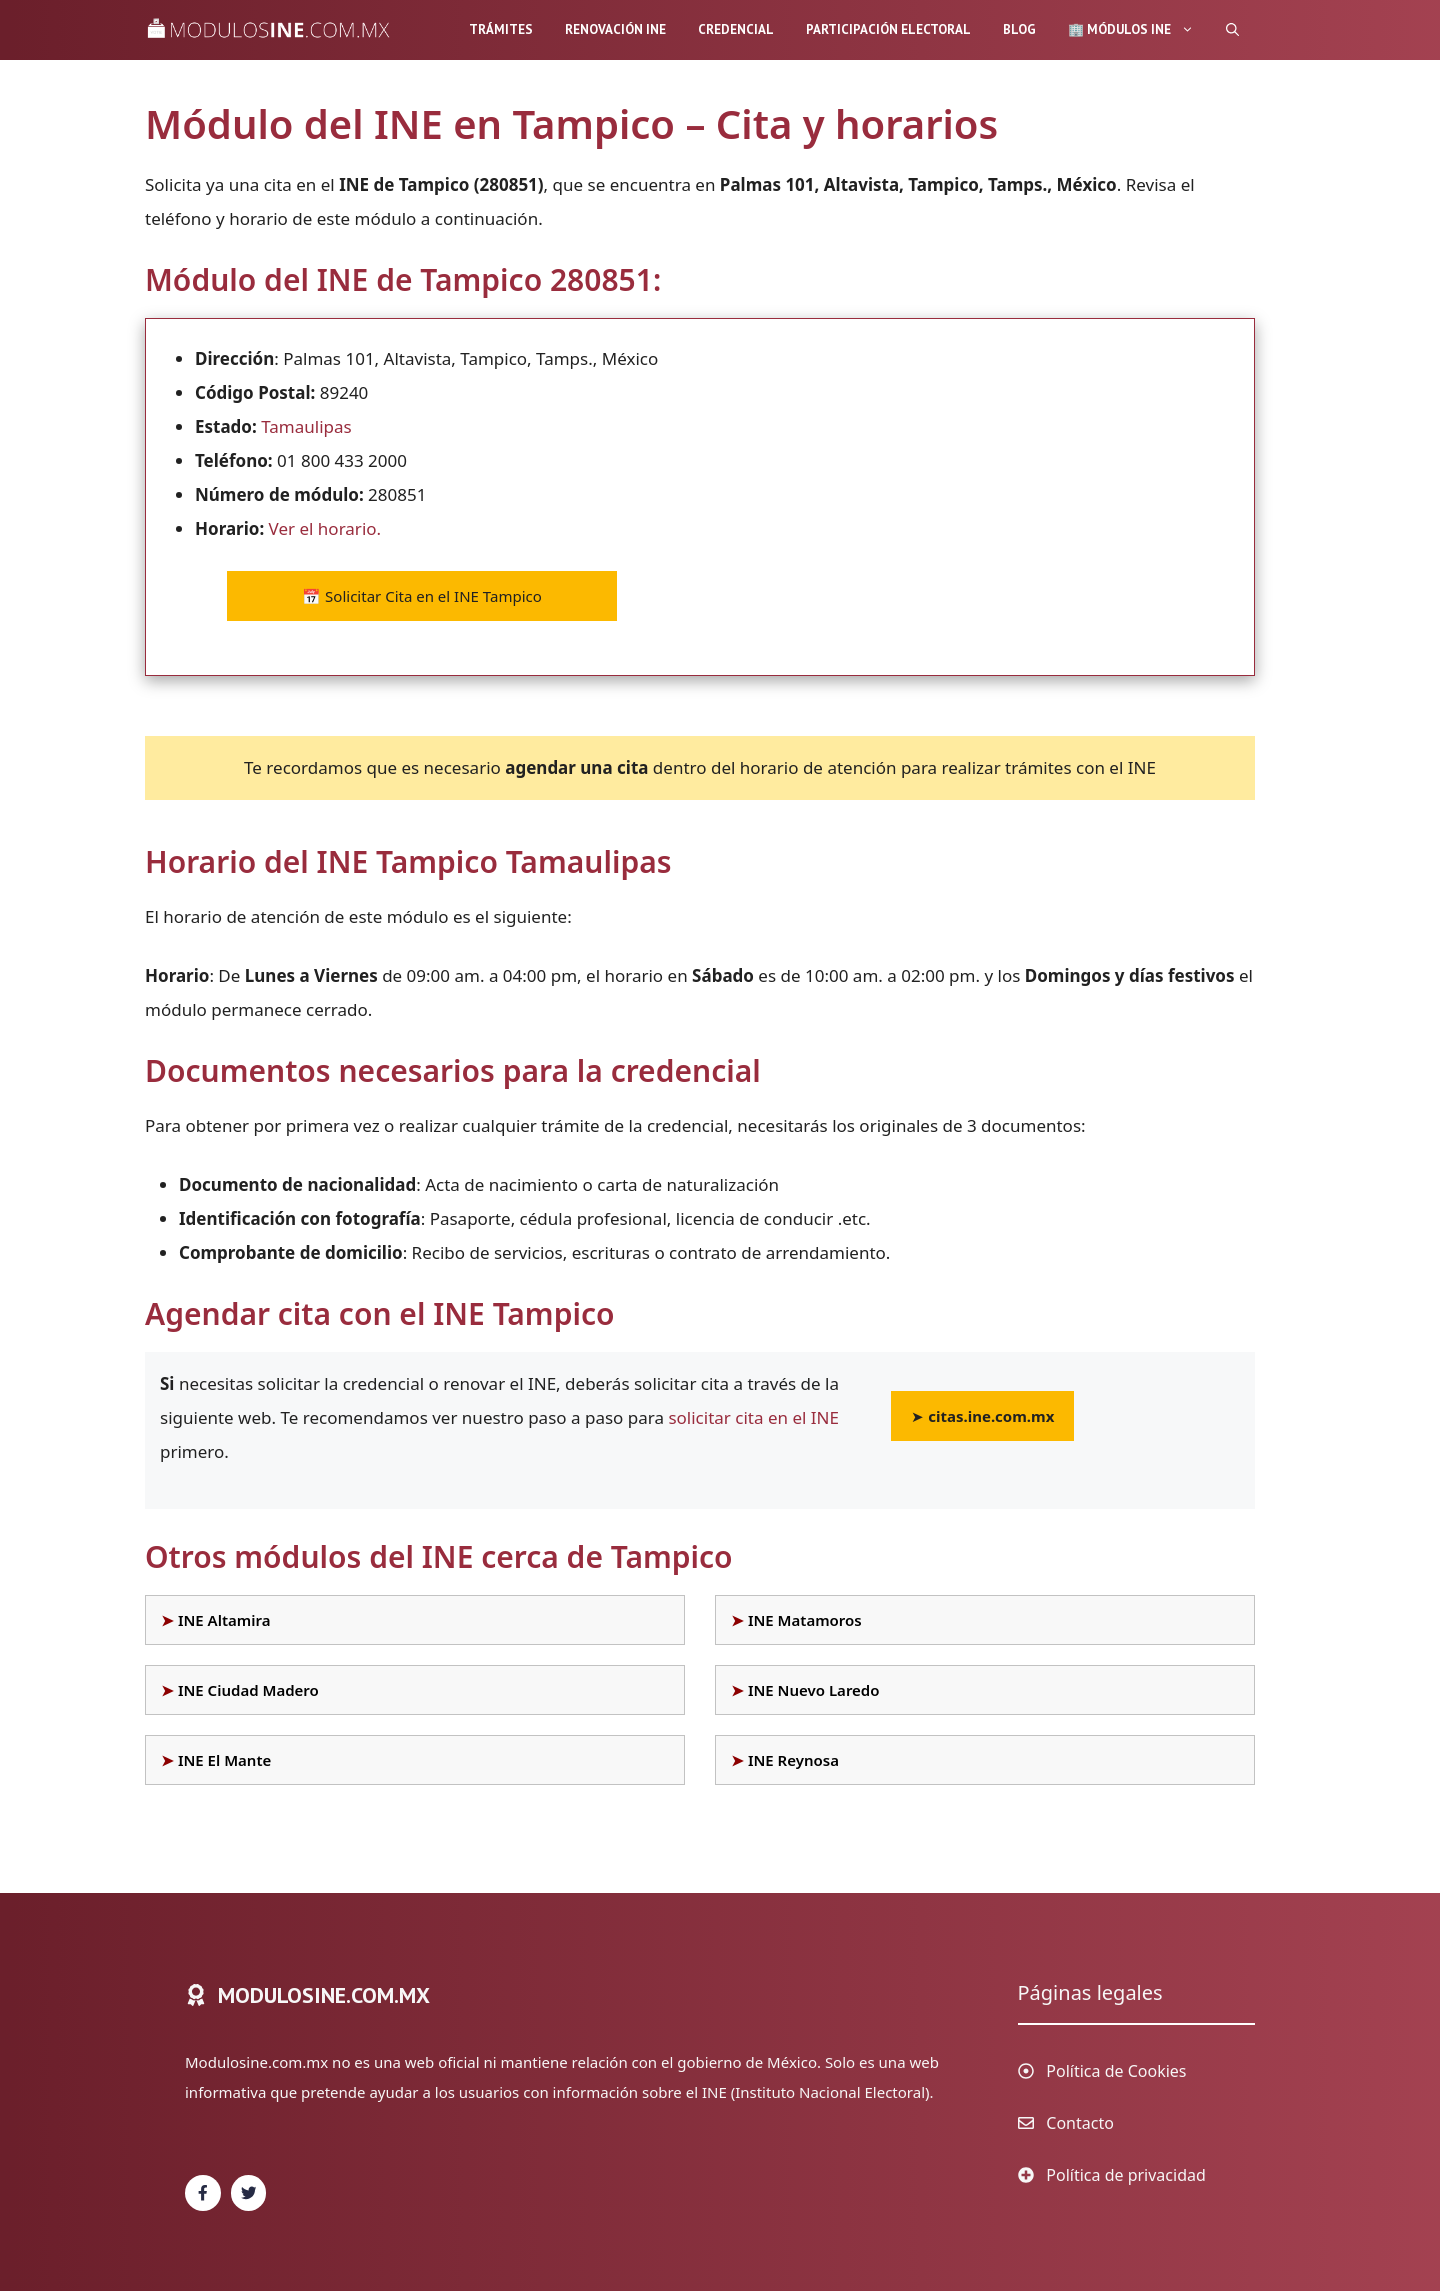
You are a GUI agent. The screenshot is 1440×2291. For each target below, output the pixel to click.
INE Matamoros (805, 1620)
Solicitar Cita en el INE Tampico (422, 596)
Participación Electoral (888, 29)
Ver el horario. (325, 528)
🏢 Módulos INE (1139, 30)
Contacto (1080, 2123)
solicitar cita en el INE (753, 1417)
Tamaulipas (306, 426)
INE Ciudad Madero (248, 1690)
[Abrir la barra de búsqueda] (1232, 30)
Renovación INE (615, 29)
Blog (1019, 29)
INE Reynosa (793, 1760)
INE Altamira (224, 1620)
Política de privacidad (1126, 2175)
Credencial (736, 29)
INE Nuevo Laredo (814, 1690)
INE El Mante (224, 1760)
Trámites (501, 29)
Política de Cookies (1116, 2071)
